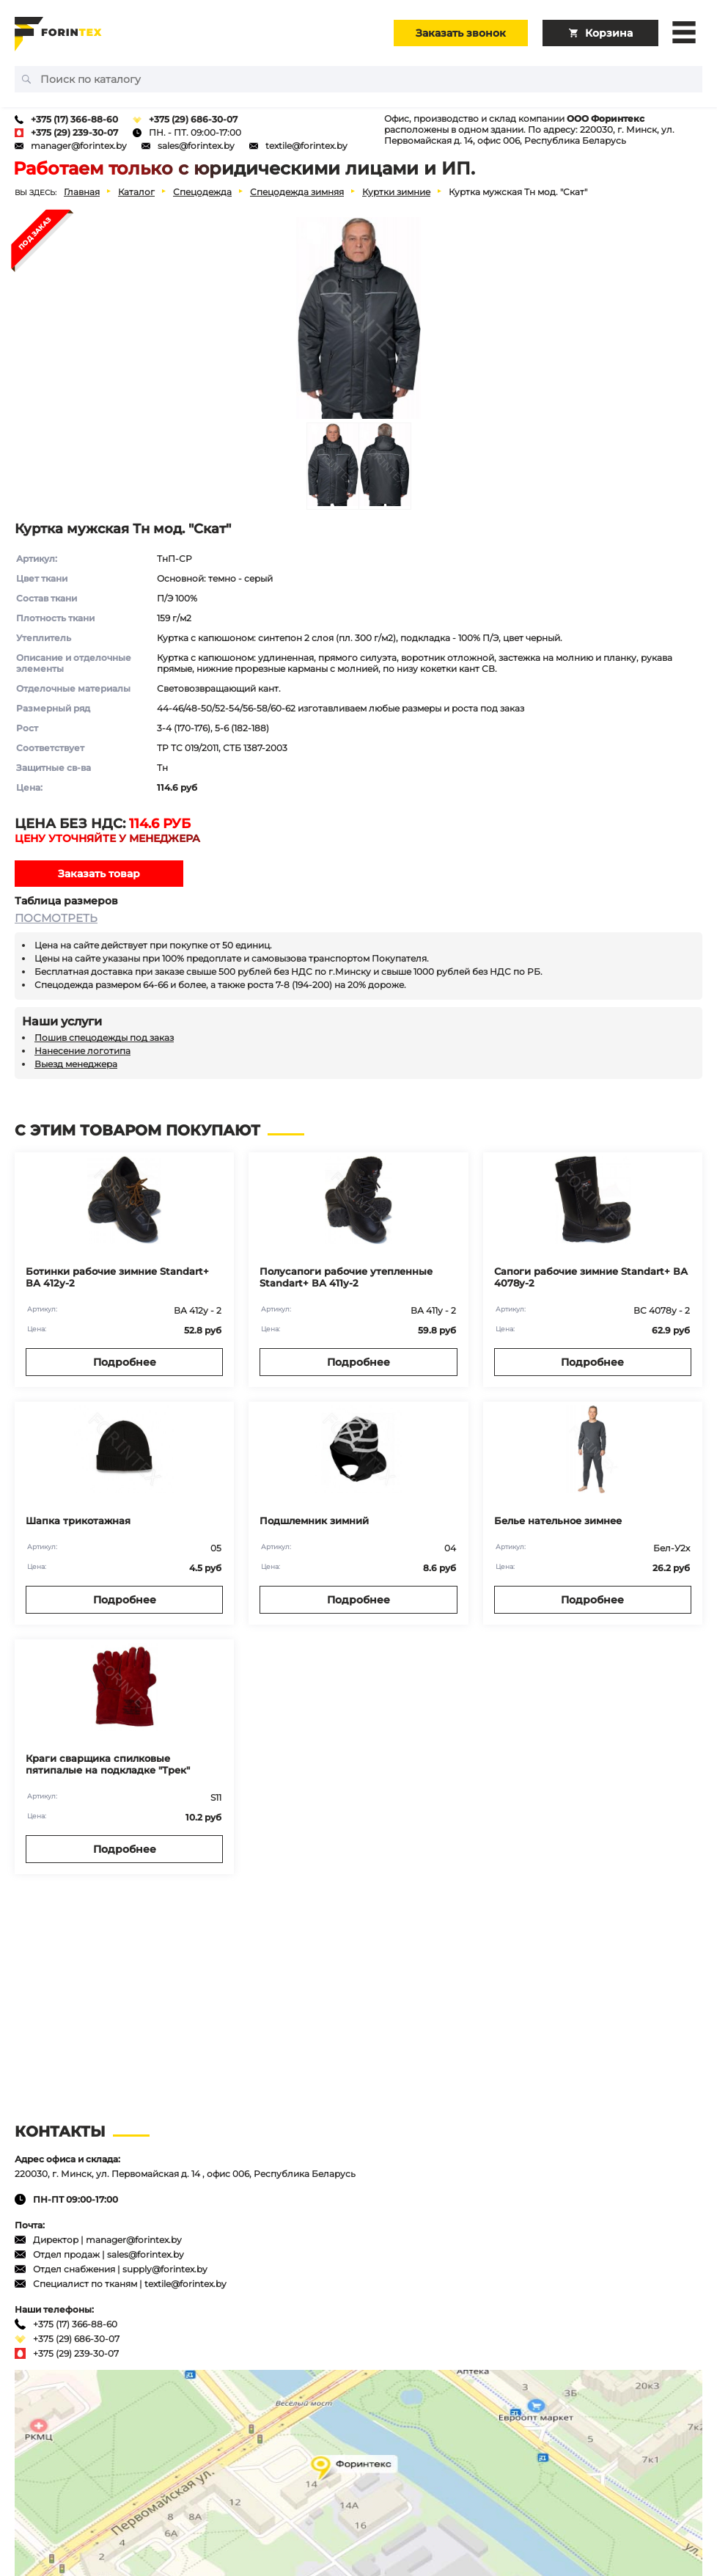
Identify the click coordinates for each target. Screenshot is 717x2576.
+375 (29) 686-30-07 (193, 119)
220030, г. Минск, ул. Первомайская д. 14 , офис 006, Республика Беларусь (185, 2173)
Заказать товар (99, 873)
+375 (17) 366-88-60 (74, 119)
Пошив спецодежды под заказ (104, 1037)
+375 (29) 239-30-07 (74, 132)
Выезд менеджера (75, 1063)
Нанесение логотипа (82, 1050)
